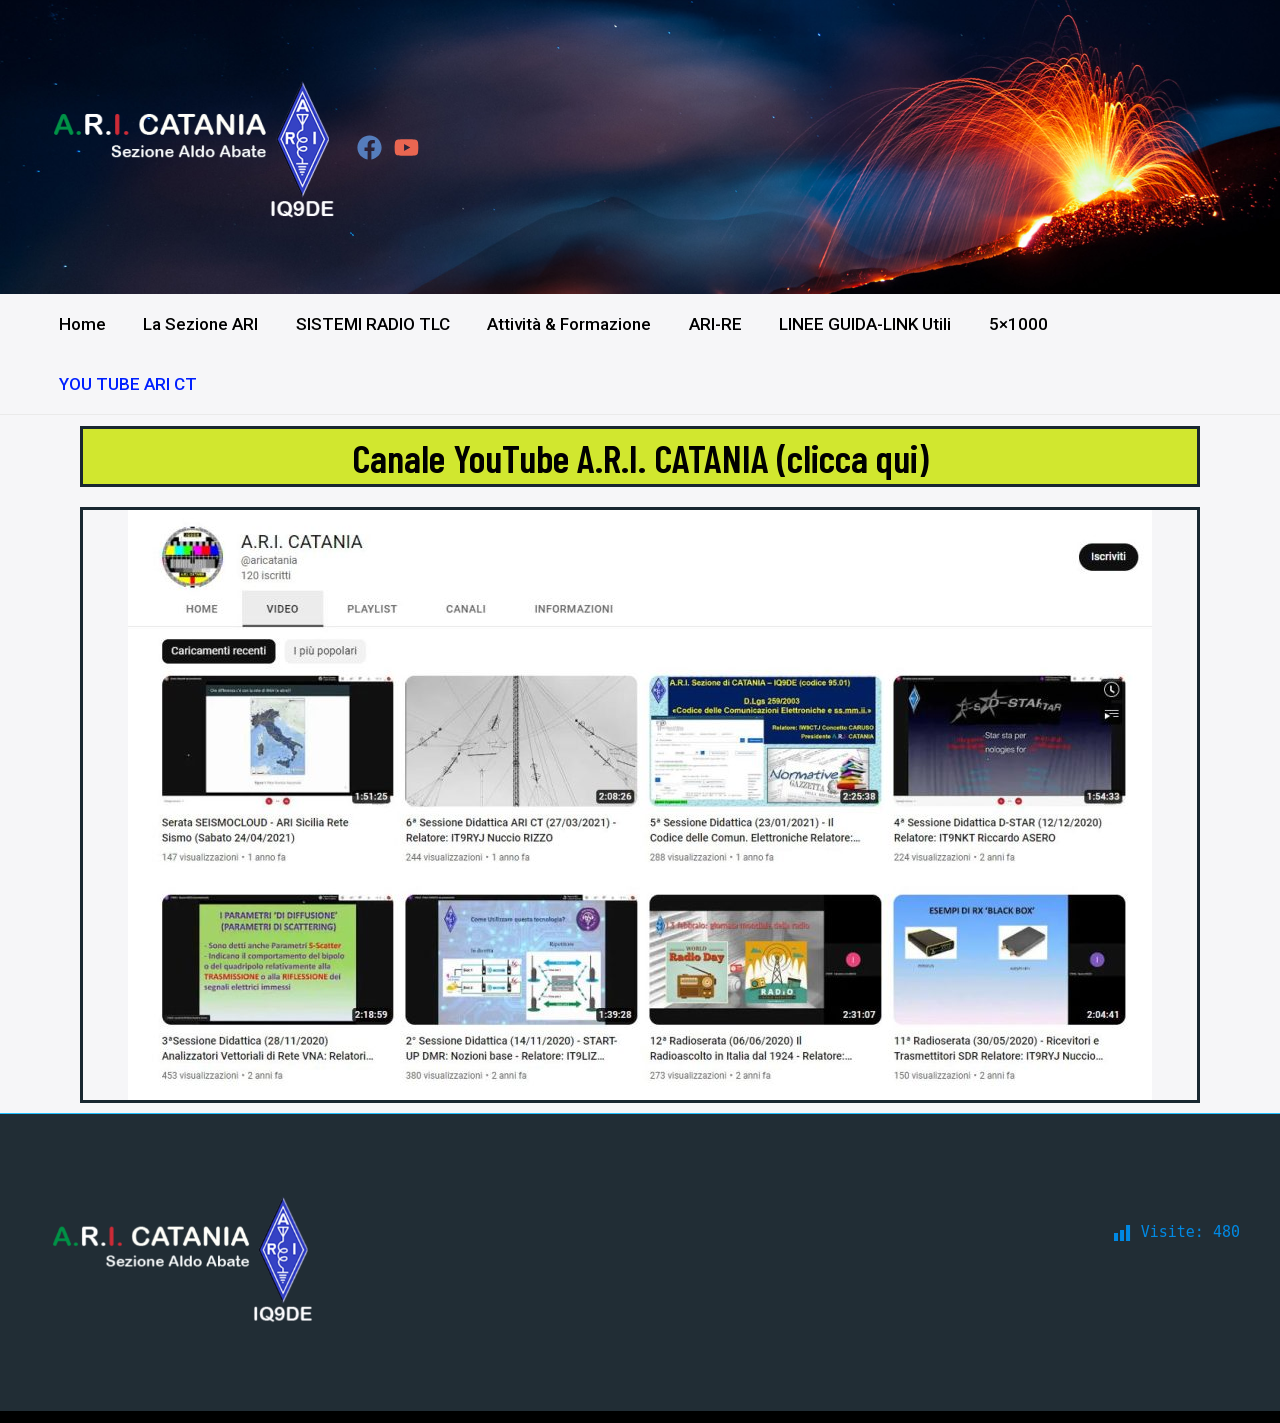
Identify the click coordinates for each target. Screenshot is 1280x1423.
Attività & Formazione (570, 324)
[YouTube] (406, 147)
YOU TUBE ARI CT (1141, 324)
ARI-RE (712, 324)
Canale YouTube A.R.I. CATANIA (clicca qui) (640, 396)
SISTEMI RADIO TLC (377, 324)
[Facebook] (369, 147)
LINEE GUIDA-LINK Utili (859, 324)
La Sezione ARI (208, 324)
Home (93, 324)
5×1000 (1008, 324)
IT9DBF (1212, 1386)
